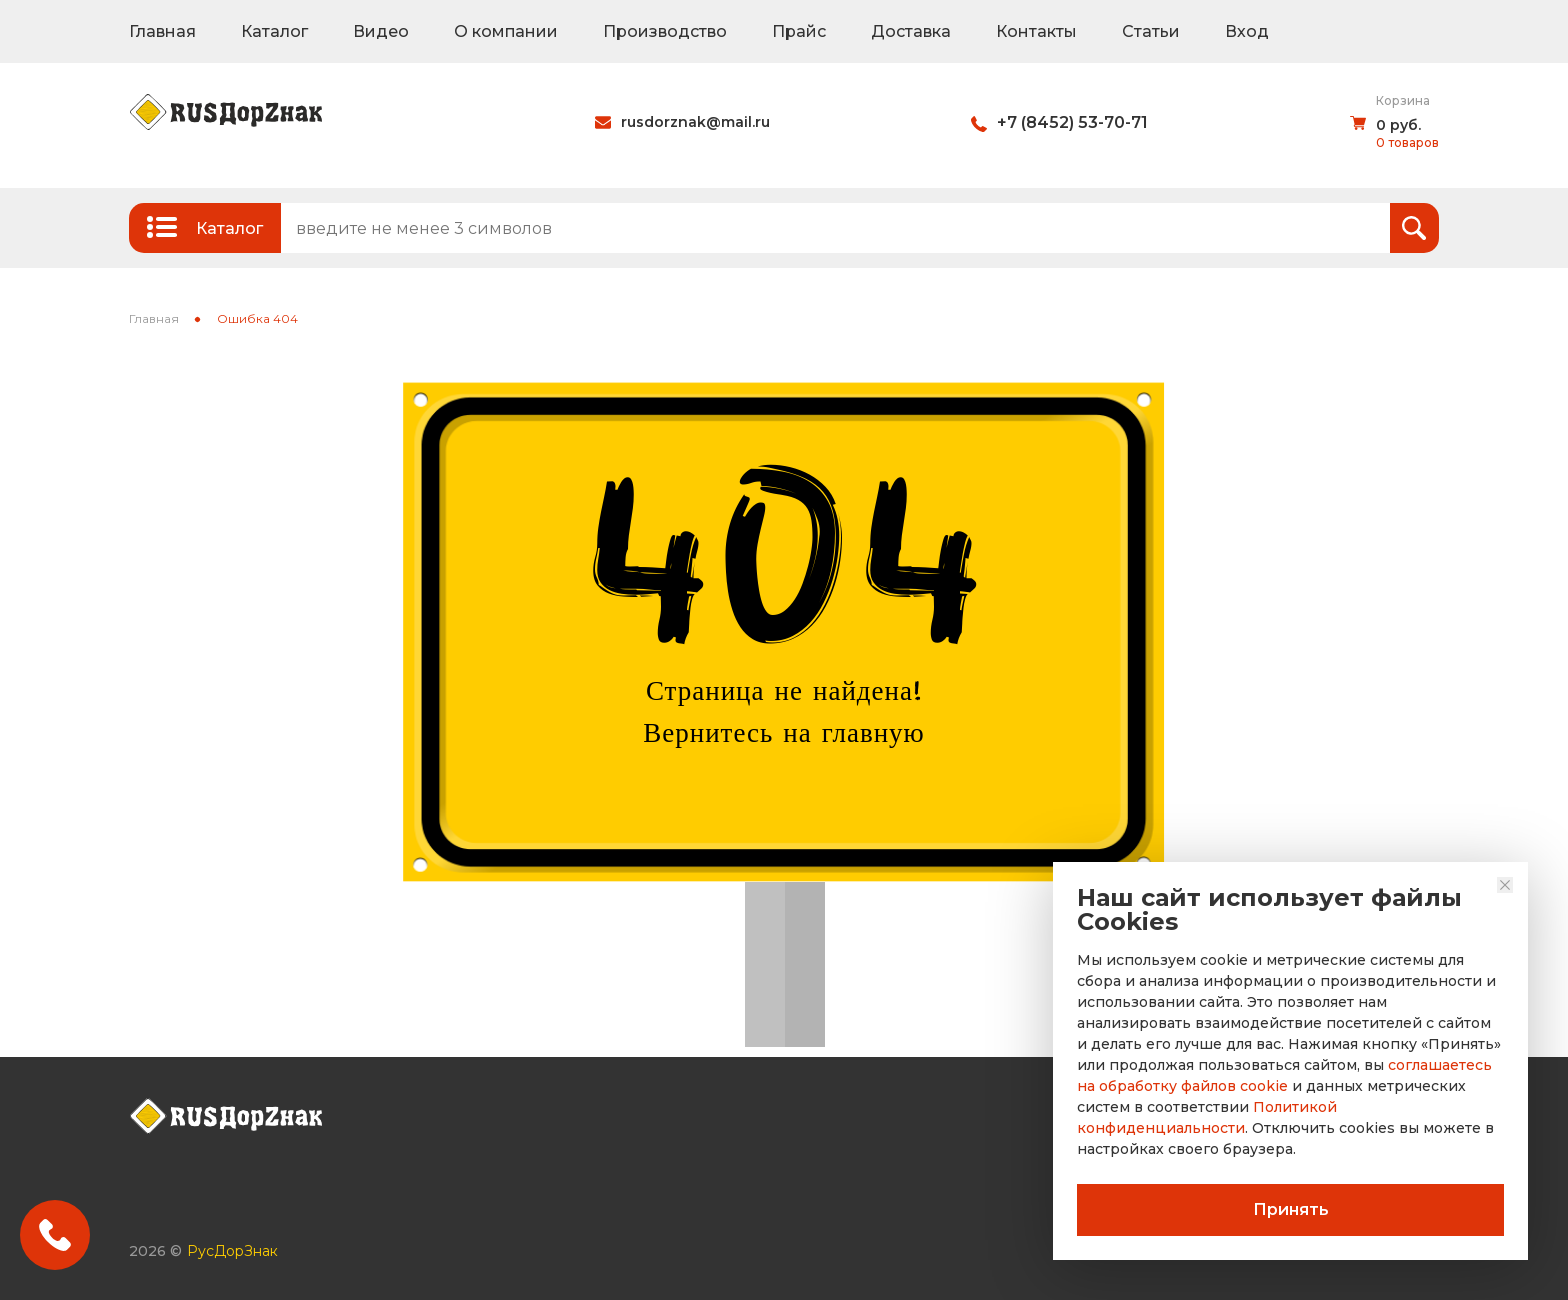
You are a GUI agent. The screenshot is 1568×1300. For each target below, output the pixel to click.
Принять (1291, 1209)
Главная (162, 31)
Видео (381, 31)
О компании (506, 31)
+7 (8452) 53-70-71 (1072, 122)
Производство (665, 31)
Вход (1247, 31)
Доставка (911, 31)
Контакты (1036, 31)
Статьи (1151, 31)
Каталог (274, 31)
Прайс (799, 31)
